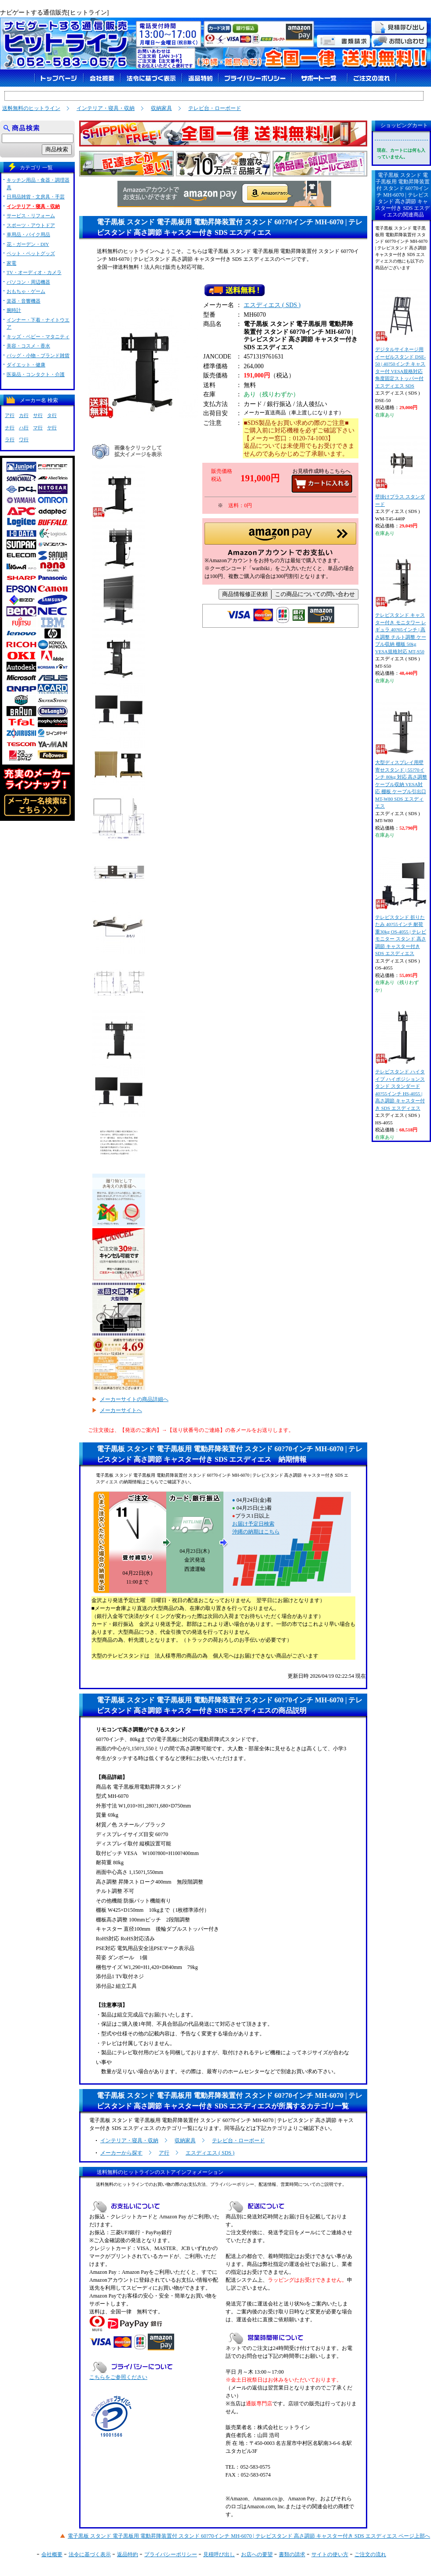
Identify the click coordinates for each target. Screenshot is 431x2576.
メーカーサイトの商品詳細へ (134, 1399)
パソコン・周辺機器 (28, 282)
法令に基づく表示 (90, 2554)
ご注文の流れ (370, 2554)
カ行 (24, 415)
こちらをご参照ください (118, 2377)
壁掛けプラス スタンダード (401, 471)
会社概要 (51, 2554)
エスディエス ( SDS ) (272, 307)
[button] (280, 542)
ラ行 (10, 439)
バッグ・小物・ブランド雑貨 (38, 355)
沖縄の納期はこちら (256, 1532)
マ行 (38, 427)
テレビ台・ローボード (214, 108)
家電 (11, 263)
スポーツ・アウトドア (31, 225)
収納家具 (161, 108)
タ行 (52, 415)
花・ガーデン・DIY (28, 244)
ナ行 (10, 427)
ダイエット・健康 (26, 364)
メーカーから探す (121, 2153)
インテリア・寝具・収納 (106, 108)
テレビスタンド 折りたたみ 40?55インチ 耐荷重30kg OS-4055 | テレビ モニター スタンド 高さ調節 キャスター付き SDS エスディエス (401, 906)
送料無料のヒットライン (31, 108)
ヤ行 (52, 427)
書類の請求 (292, 2554)
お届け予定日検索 (253, 1524)
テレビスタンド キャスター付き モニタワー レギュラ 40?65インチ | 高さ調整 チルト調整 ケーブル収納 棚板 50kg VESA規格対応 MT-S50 (401, 604)
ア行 (164, 2153)
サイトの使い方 (329, 2554)
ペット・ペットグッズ (31, 253)
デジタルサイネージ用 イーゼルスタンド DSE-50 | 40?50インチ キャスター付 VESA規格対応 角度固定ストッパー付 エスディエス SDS (401, 338)
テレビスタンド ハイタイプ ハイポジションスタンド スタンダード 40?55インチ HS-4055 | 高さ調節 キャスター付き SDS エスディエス (401, 1061)
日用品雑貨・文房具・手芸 (36, 196)
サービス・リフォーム (31, 215)
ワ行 (24, 439)
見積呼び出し (219, 2554)
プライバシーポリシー (170, 2554)
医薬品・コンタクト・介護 (36, 374)
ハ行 (24, 427)
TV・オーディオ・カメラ (34, 272)
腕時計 (14, 310)
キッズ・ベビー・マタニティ (38, 336)
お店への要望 (257, 2554)
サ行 (38, 415)
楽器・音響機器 (23, 301)
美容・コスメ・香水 (28, 345)
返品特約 (127, 2554)
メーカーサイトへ (121, 1410)
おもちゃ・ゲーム (26, 291)
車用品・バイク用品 (28, 234)
